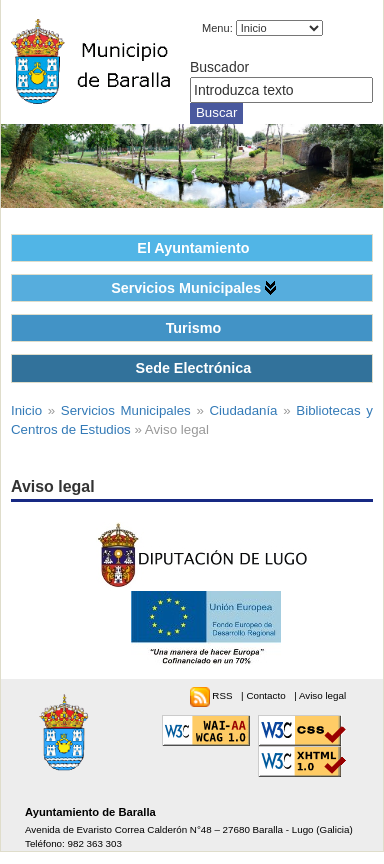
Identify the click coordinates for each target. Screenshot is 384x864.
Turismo (194, 328)
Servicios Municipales (186, 288)
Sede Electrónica (194, 368)
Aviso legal (322, 695)
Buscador (219, 67)
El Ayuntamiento (193, 248)
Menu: (217, 28)
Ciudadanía (244, 410)
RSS (223, 695)
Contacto (267, 695)
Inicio (26, 410)
